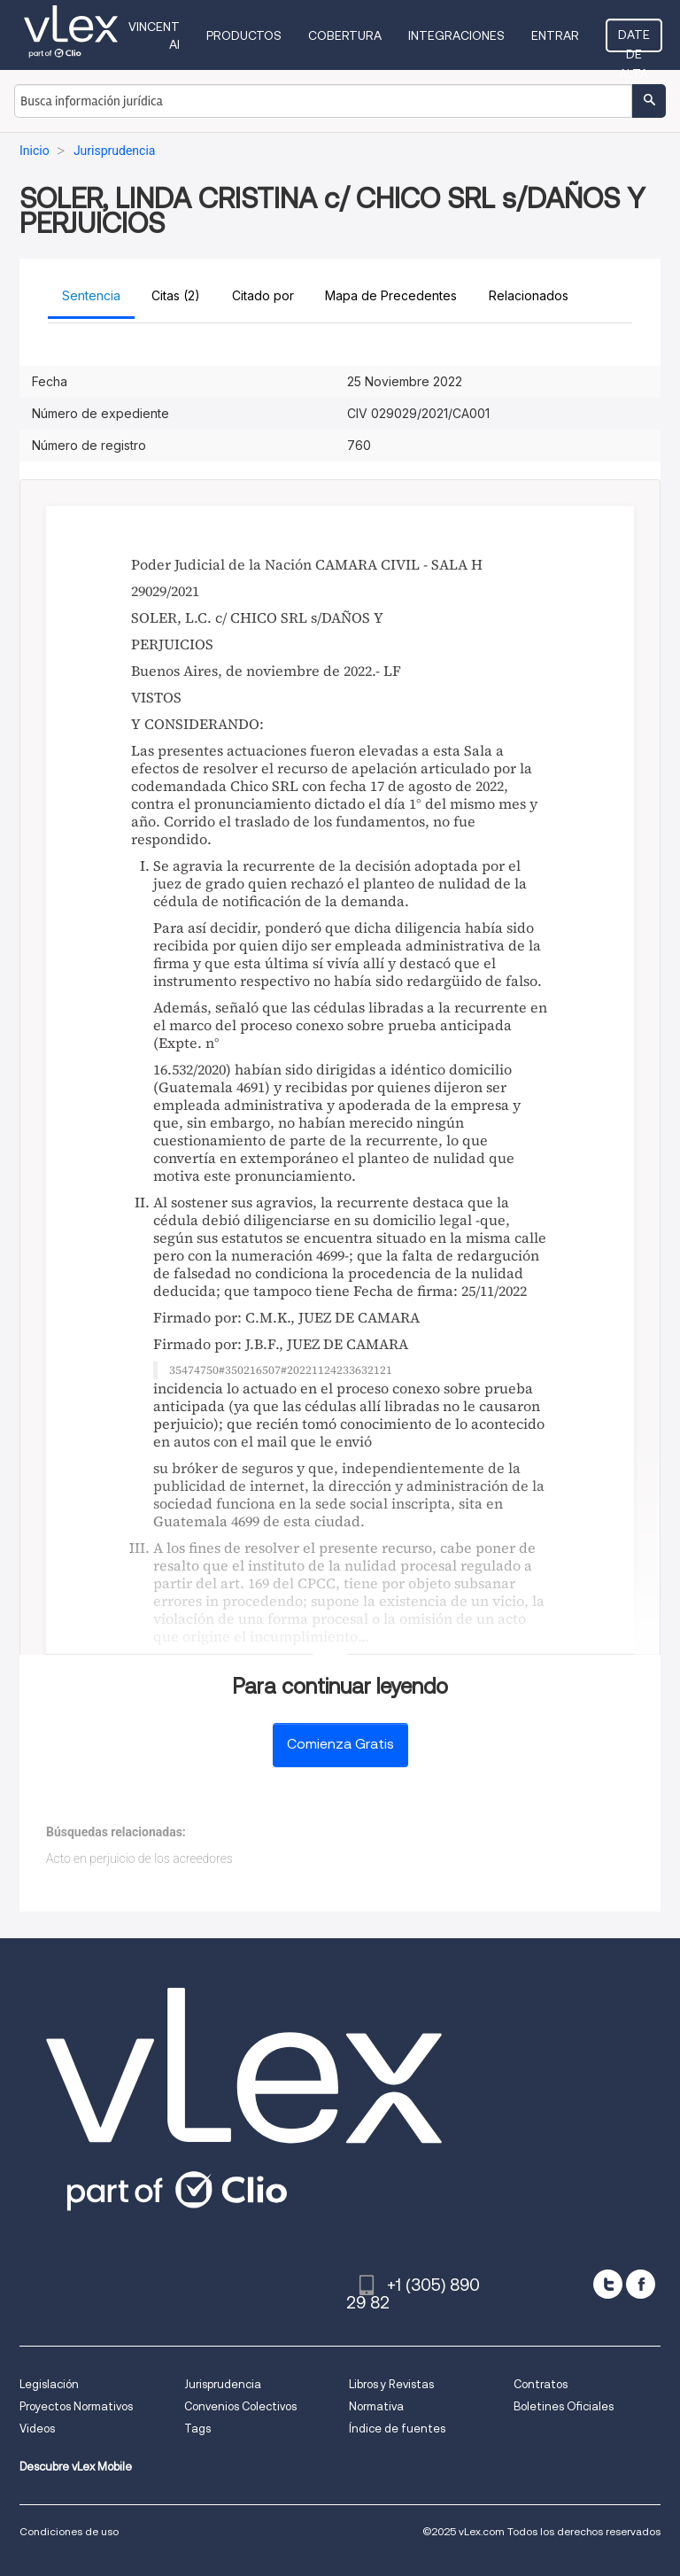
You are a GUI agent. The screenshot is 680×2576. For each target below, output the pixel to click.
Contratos (541, 2384)
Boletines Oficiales (564, 2406)
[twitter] (607, 2284)
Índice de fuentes (397, 2428)
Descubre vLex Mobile (75, 2466)
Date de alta (634, 39)
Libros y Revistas (391, 2384)
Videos (37, 2428)
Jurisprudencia (222, 2384)
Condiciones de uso (69, 2531)
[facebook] (640, 2284)
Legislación (49, 2384)
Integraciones (456, 35)
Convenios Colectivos (240, 2406)
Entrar (555, 35)
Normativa (376, 2406)
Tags (197, 2428)
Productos (244, 35)
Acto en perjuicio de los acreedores (139, 1858)
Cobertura (345, 35)
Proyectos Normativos (76, 2406)
